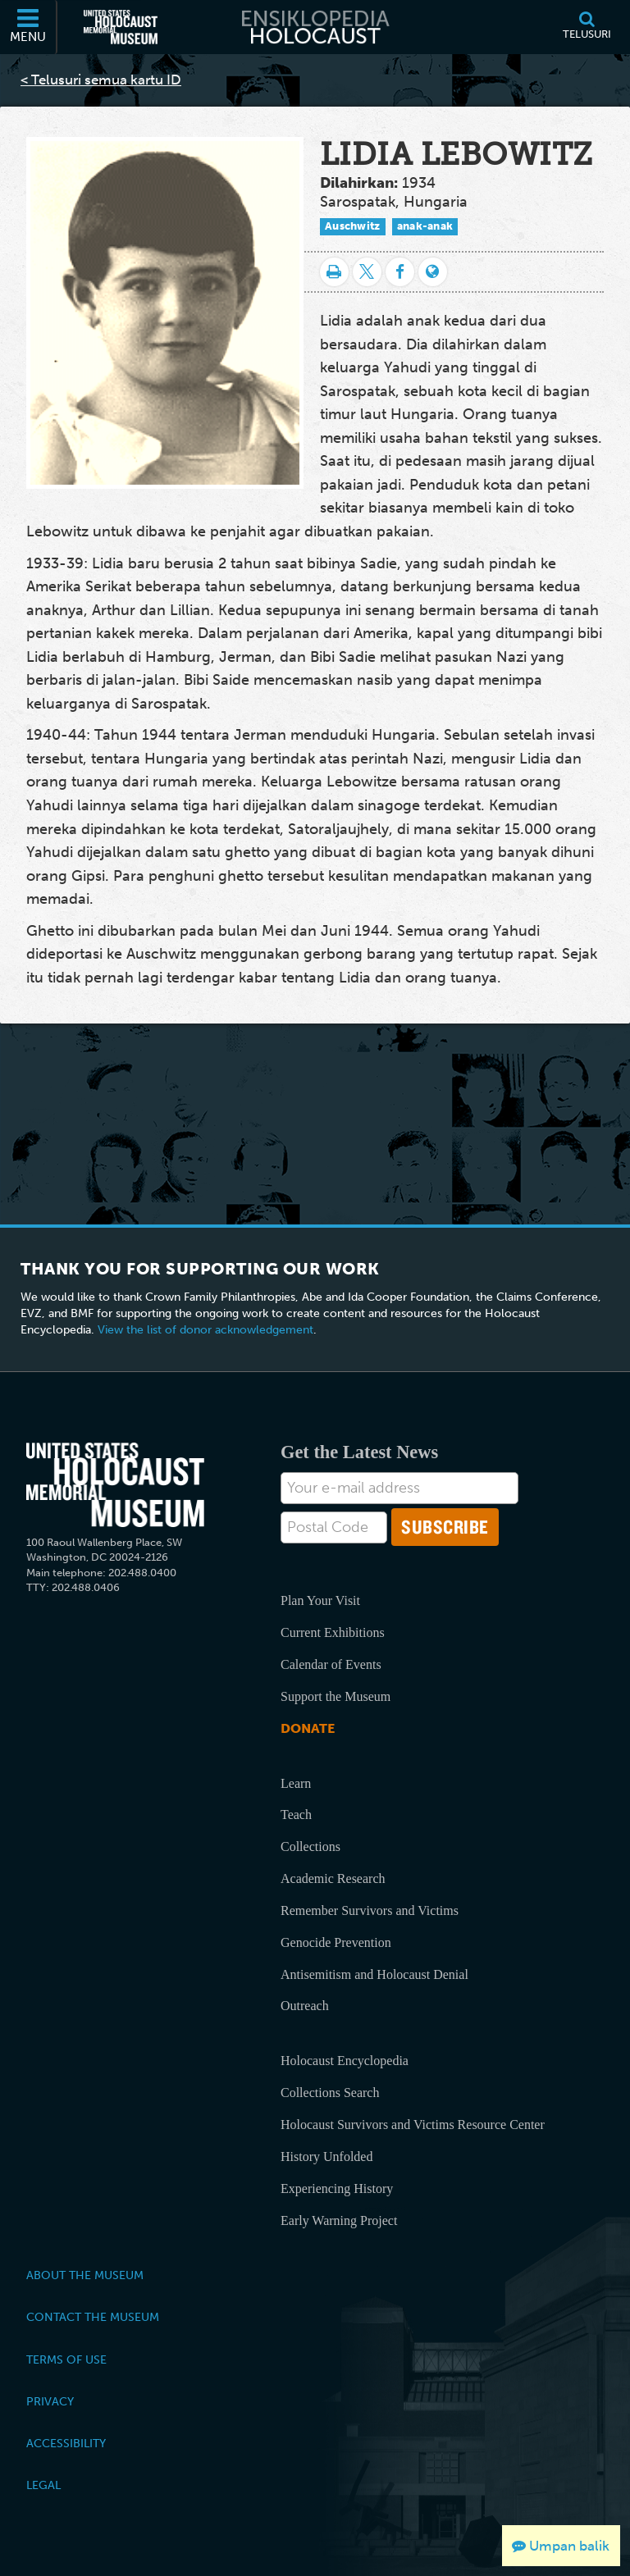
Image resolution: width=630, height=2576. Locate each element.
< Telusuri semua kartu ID (101, 79)
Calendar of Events (331, 1664)
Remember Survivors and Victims (370, 1910)
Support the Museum (335, 1696)
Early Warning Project (339, 2220)
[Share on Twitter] (367, 272)
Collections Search (330, 2093)
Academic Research (333, 1878)
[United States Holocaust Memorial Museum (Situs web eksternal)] (121, 27)
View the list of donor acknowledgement (205, 1330)
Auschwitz (353, 226)
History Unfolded (326, 2156)
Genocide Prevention (336, 1942)
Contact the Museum (92, 2316)
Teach (296, 1814)
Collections (310, 1846)
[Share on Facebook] (400, 272)
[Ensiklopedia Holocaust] (314, 27)
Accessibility (66, 2443)
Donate (308, 1728)
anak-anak (425, 226)
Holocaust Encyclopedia (345, 2061)
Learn (296, 1783)
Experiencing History (337, 2188)
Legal (43, 2485)
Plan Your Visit (320, 1600)
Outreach (305, 2006)
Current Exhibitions (333, 1632)
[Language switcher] (432, 272)
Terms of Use (66, 2359)
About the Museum (85, 2275)
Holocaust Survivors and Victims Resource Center (413, 2124)
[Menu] (28, 27)
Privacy (50, 2401)
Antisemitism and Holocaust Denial (374, 1974)
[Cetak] (334, 272)
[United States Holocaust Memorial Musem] (115, 1485)
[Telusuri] (586, 27)
